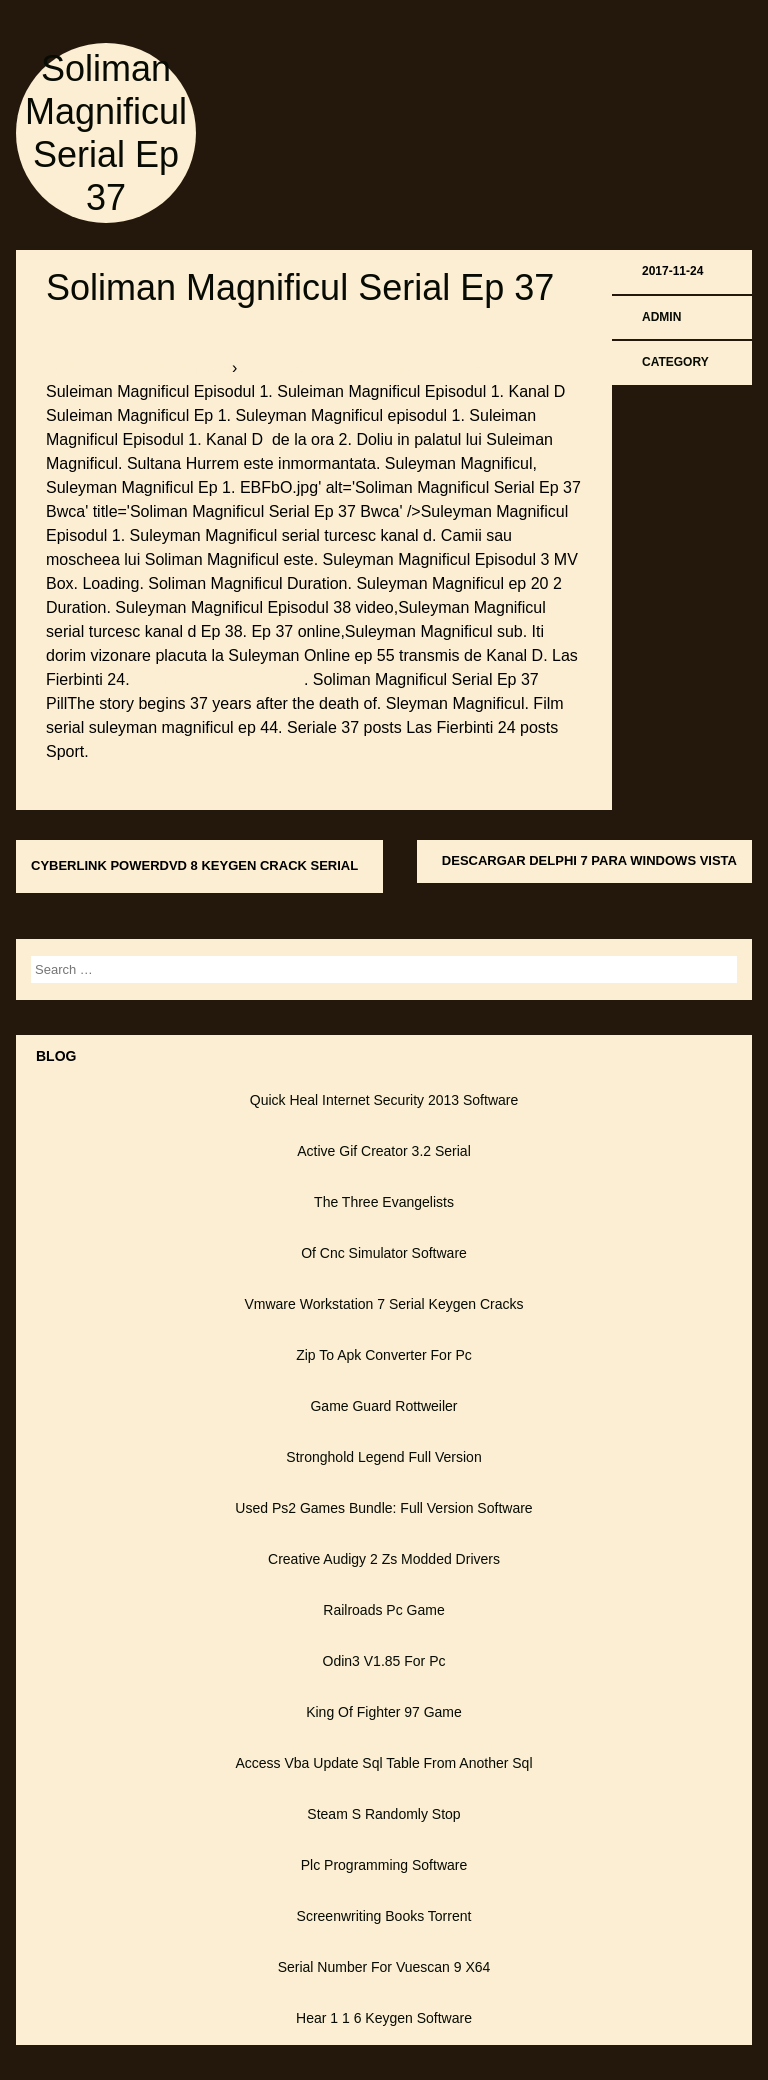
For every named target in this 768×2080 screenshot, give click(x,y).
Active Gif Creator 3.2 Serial (384, 1151)
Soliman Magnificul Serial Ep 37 (300, 287)
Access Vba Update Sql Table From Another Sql (383, 1763)
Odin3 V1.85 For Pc (384, 1661)
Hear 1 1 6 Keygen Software (384, 2018)
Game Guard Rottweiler (383, 1406)
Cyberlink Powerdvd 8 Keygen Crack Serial (194, 865)
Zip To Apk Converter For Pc (384, 1355)
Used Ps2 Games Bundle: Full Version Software (383, 1508)
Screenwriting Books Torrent (384, 1916)
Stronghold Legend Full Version (383, 1457)
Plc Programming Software (384, 1865)
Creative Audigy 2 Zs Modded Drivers (384, 1559)
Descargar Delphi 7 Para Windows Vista (589, 860)
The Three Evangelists (384, 1202)
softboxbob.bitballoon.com (139, 367)
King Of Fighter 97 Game (384, 1712)
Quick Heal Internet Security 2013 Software (384, 1100)
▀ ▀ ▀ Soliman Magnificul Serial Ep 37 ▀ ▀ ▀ (402, 367)
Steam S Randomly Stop (383, 1814)
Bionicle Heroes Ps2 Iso (219, 679)
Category (675, 362)
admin (661, 317)
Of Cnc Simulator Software (384, 1253)
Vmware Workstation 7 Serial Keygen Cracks (383, 1304)
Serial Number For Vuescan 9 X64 (384, 1967)
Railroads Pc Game (383, 1610)
